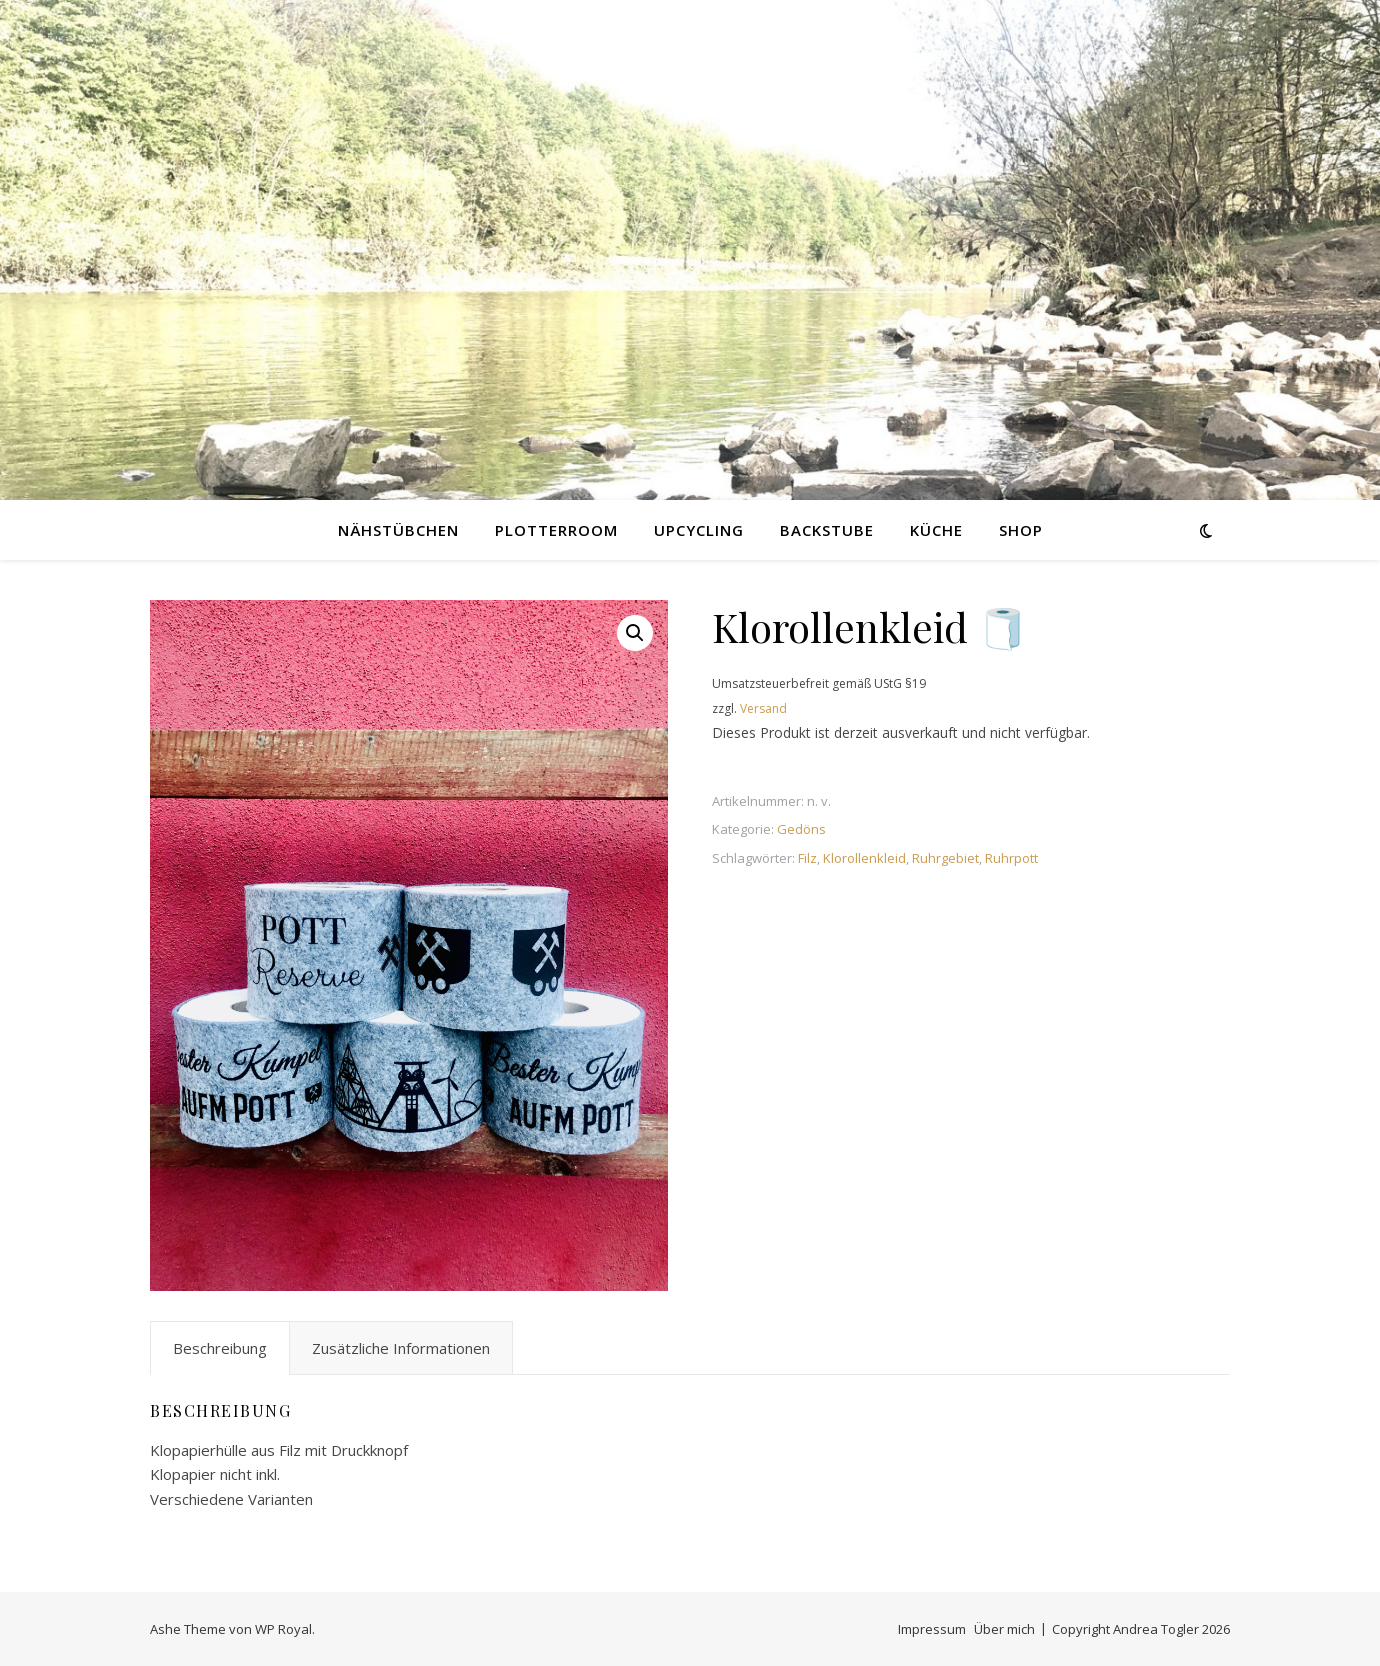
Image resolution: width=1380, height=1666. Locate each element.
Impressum (932, 1629)
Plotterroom (556, 530)
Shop (1021, 530)
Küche (936, 530)
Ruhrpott (1011, 858)
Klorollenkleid (864, 858)
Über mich (1004, 1629)
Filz (807, 858)
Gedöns (801, 829)
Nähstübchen (398, 530)
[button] (635, 633)
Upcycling (699, 530)
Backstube (827, 530)
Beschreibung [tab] (220, 1348)
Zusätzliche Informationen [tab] (401, 1348)
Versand (763, 708)
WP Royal (283, 1629)
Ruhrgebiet (945, 858)
